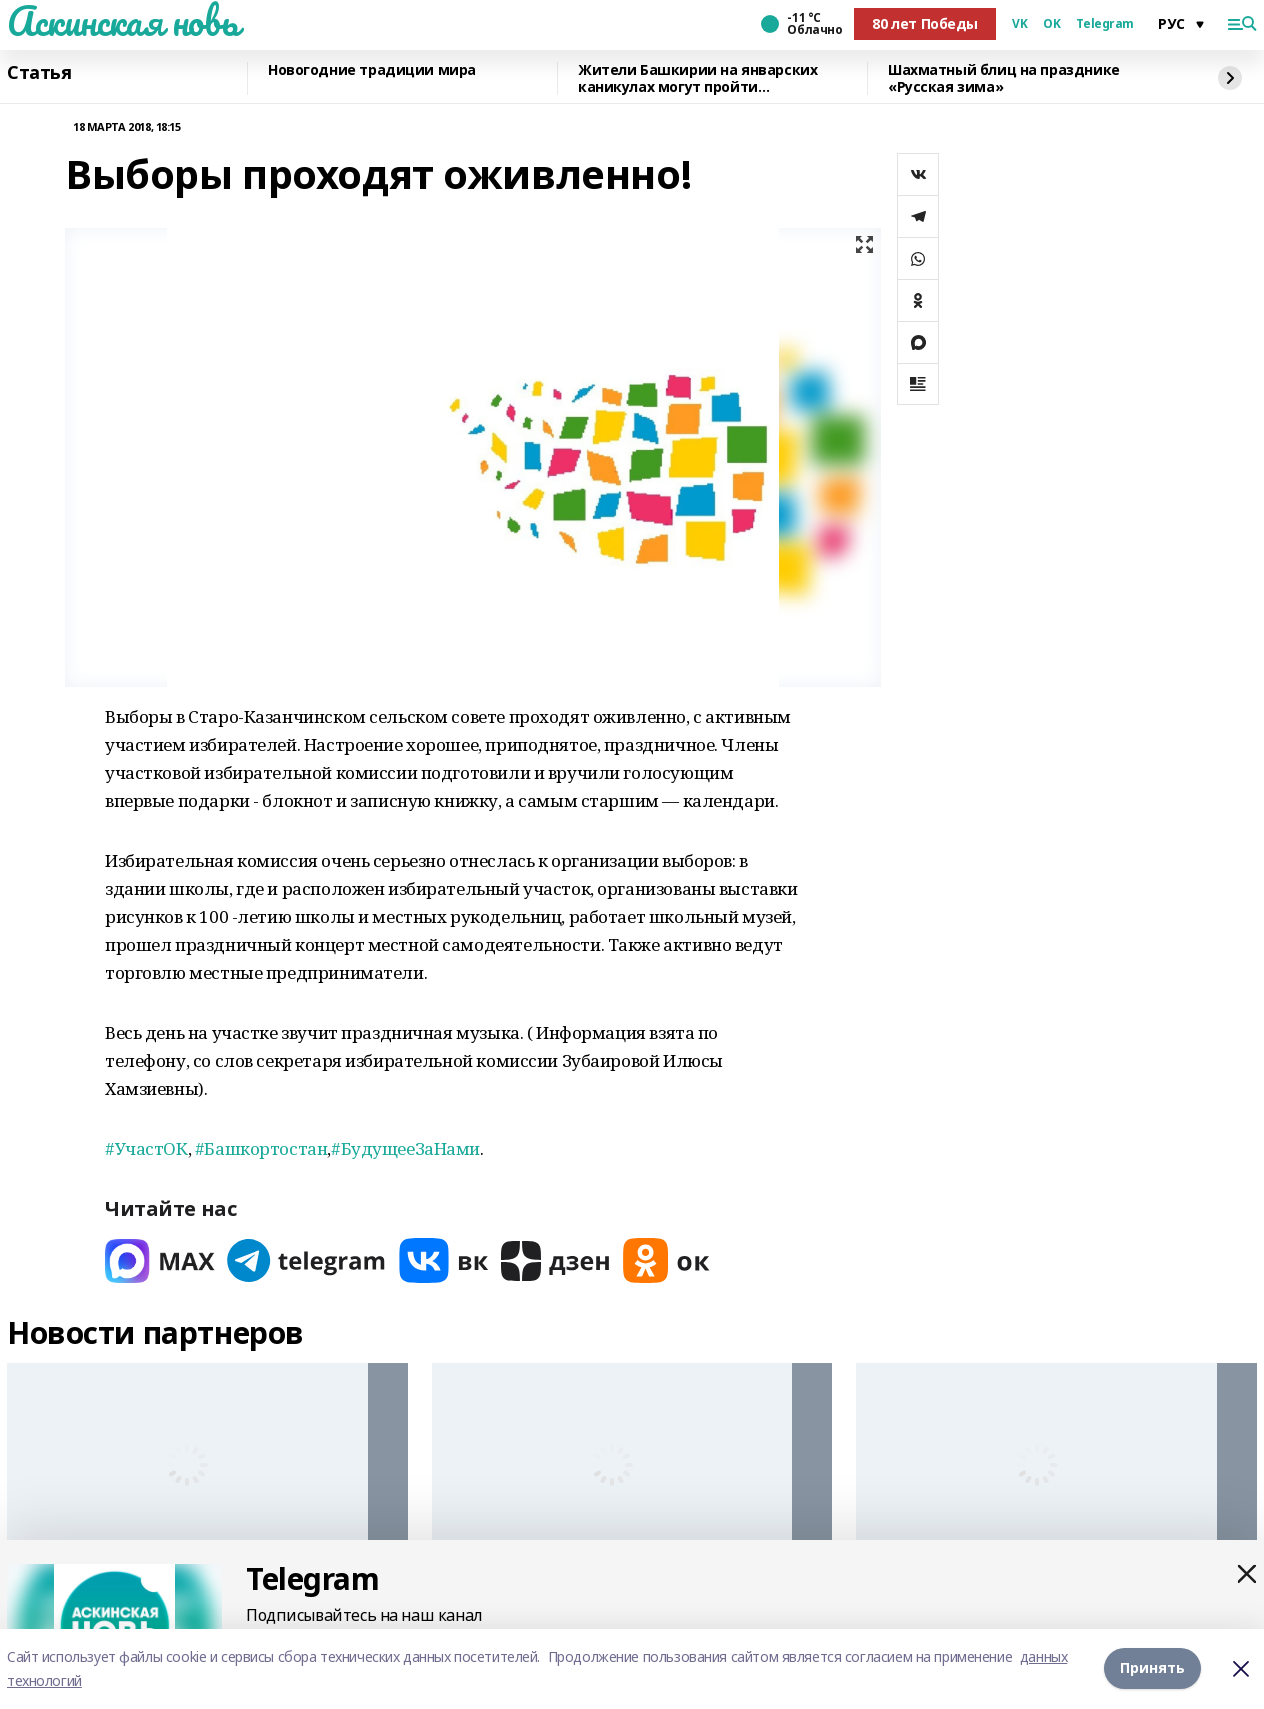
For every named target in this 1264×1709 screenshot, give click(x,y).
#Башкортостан (261, 1148)
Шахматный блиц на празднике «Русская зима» (1004, 78)
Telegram (1105, 24)
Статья (39, 73)
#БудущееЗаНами (405, 1148)
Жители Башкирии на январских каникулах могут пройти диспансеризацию (697, 78)
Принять (1152, 1668)
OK (1051, 24)
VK (1019, 24)
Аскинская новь (122, 21)
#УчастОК (146, 1148)
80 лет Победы (925, 23)
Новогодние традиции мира (372, 70)
